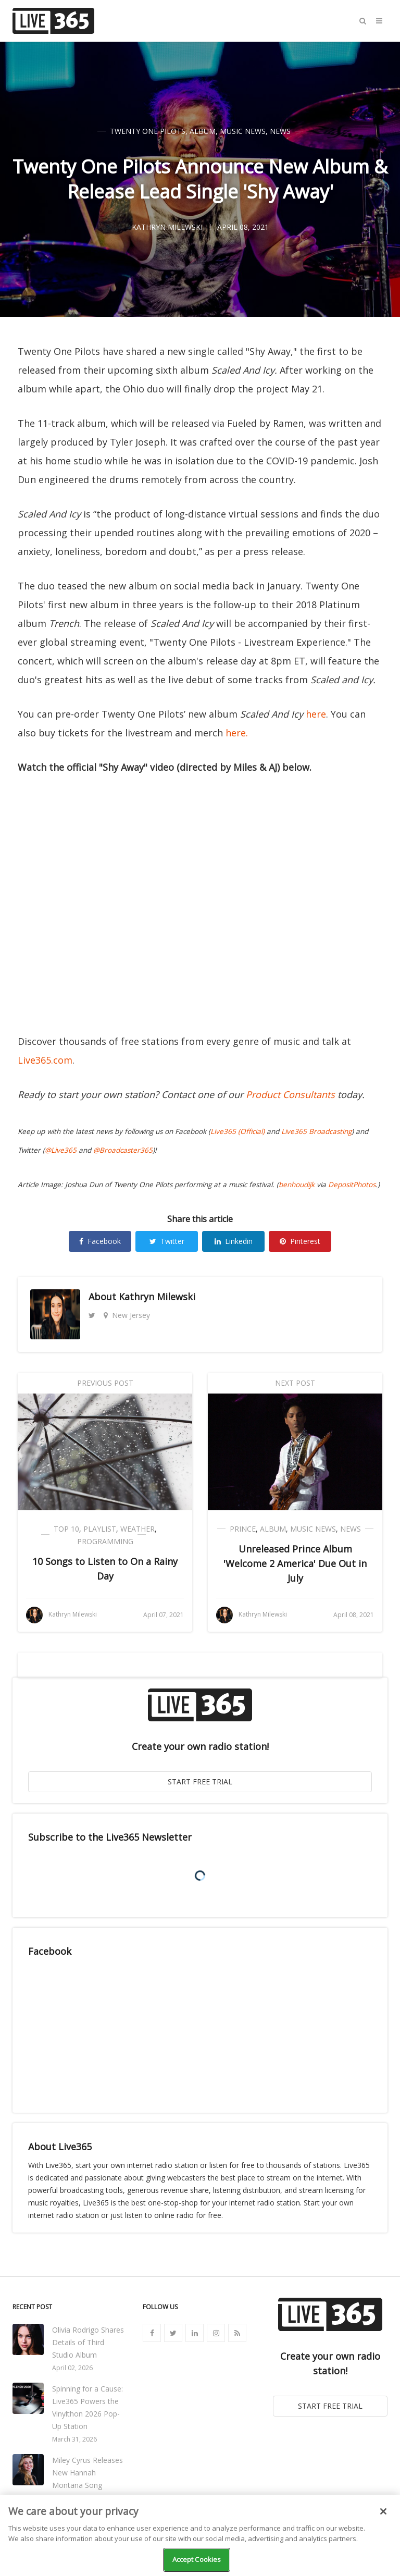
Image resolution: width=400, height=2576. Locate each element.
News (280, 131)
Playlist (99, 1529)
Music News (243, 131)
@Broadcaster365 (123, 1150)
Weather (137, 1529)
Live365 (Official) (237, 1131)
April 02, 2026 (72, 2367)
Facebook (100, 1241)
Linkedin (234, 1241)
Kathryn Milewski (157, 1296)
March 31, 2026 (74, 2439)
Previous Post (105, 1383)
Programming (105, 1541)
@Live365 (61, 1150)
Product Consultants (290, 1094)
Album (203, 131)
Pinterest (300, 1241)
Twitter (166, 1241)
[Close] (383, 2511)
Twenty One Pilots (147, 131)
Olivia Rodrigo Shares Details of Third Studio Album (88, 2342)
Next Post (295, 1383)
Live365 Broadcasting (316, 1131)
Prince (243, 1529)
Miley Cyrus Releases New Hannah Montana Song (87, 2472)
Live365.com (45, 1060)
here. (237, 732)
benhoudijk (297, 1184)
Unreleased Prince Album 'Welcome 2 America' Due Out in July (295, 1563)
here (316, 714)
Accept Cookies (196, 2559)
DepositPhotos (352, 1184)
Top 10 (66, 1529)
